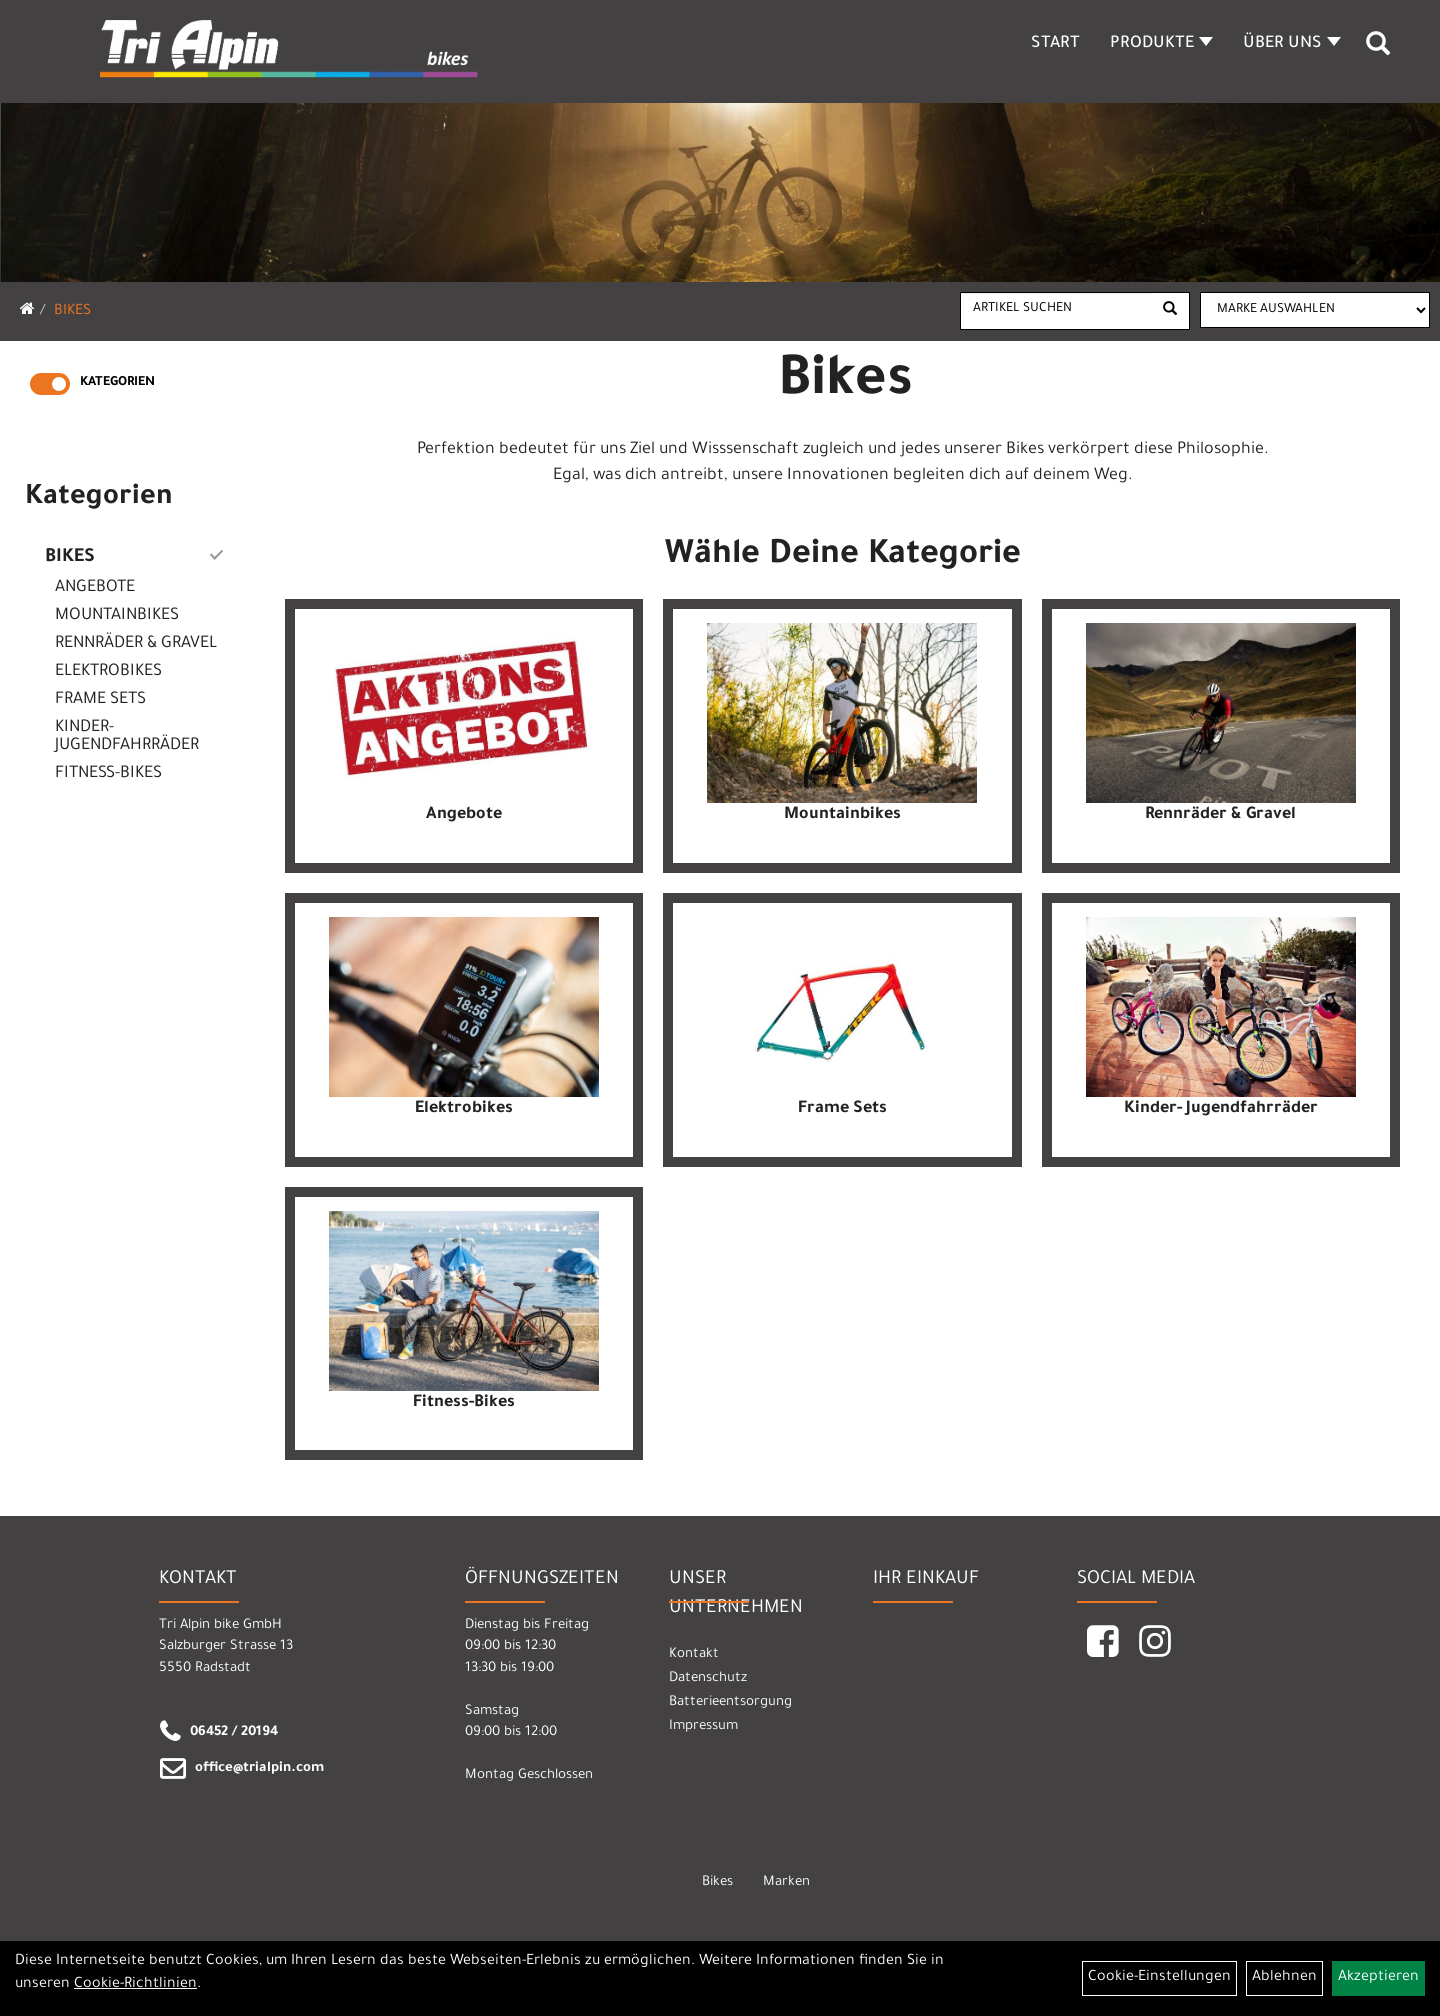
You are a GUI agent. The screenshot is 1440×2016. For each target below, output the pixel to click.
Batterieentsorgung (730, 1702)
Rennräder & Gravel (136, 644)
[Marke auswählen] (1315, 310)
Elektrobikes (108, 672)
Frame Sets (100, 700)
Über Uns (1292, 44)
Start (1055, 44)
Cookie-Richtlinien (135, 1985)
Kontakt (694, 1654)
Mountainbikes (117, 616)
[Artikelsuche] (1378, 51)
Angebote (95, 588)
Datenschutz (708, 1678)
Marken (786, 1882)
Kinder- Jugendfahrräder (127, 737)
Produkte (1161, 44)
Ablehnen (1284, 1978)
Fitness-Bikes (108, 774)
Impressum (703, 1726)
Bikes (72, 312)
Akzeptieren (1378, 1978)
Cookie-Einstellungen (1159, 1978)
